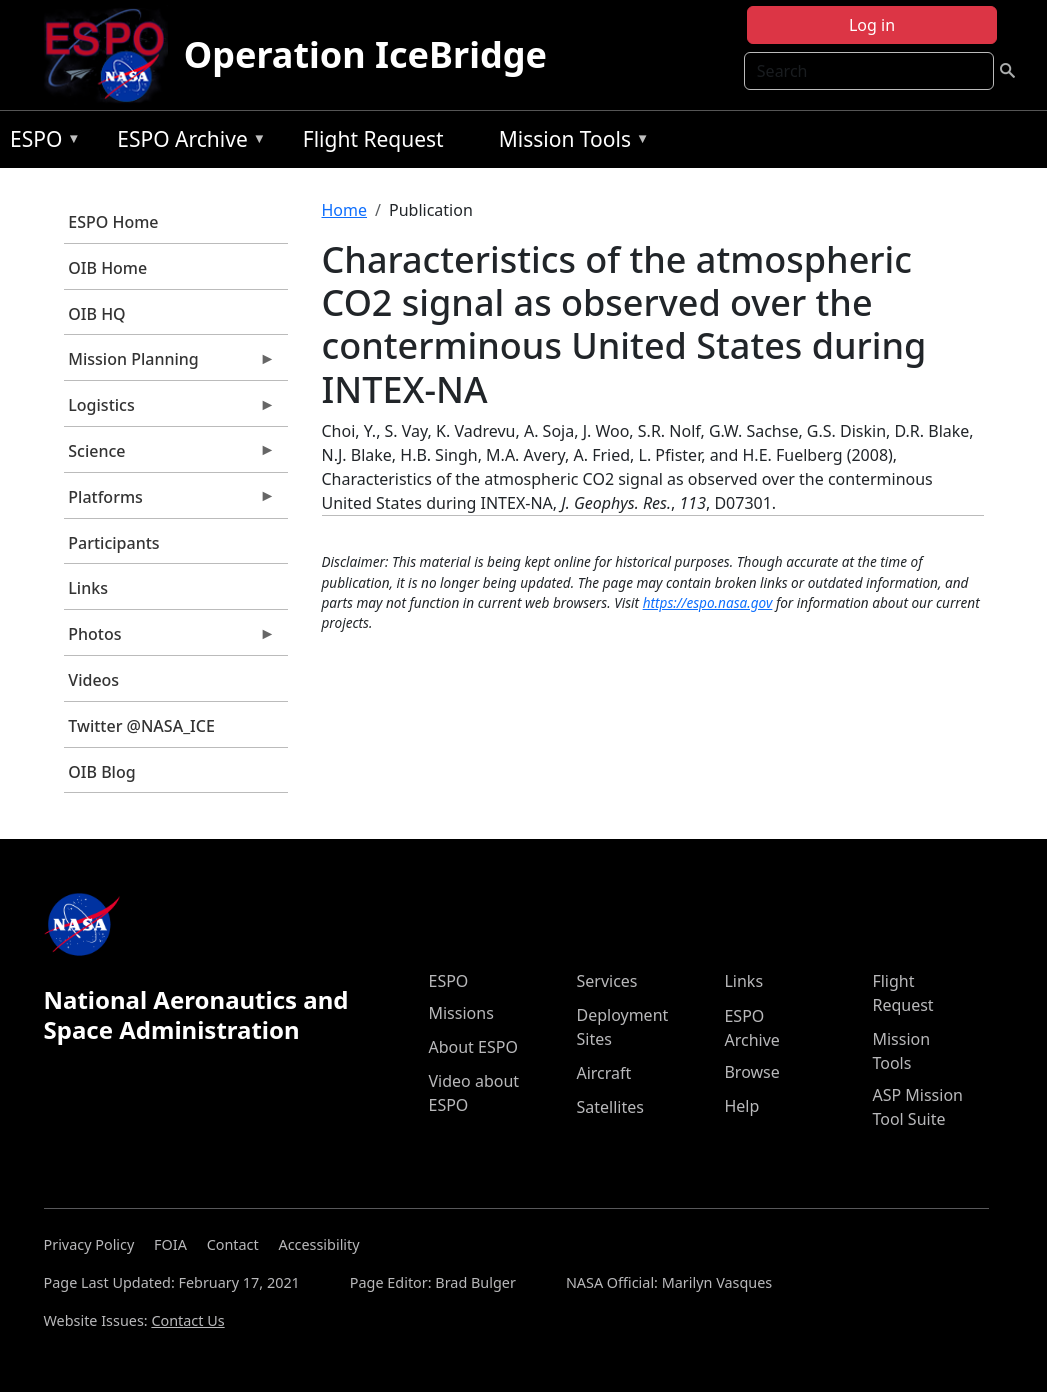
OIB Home (107, 268)
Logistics (170, 410)
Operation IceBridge (365, 54)
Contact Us (187, 1320)
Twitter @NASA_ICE (141, 726)
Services (606, 981)
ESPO (40, 142)
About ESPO (472, 1047)
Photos (170, 639)
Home (345, 210)
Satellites (609, 1107)
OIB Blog (101, 772)
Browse (751, 1072)
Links (88, 588)
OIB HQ (96, 314)
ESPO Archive (186, 142)
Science (170, 456)
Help (741, 1106)
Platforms (170, 502)
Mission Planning (170, 364)
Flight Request (373, 139)
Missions (460, 1013)
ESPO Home (113, 222)
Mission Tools (569, 142)
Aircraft (603, 1073)
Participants (113, 543)
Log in (872, 25)
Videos (93, 680)
